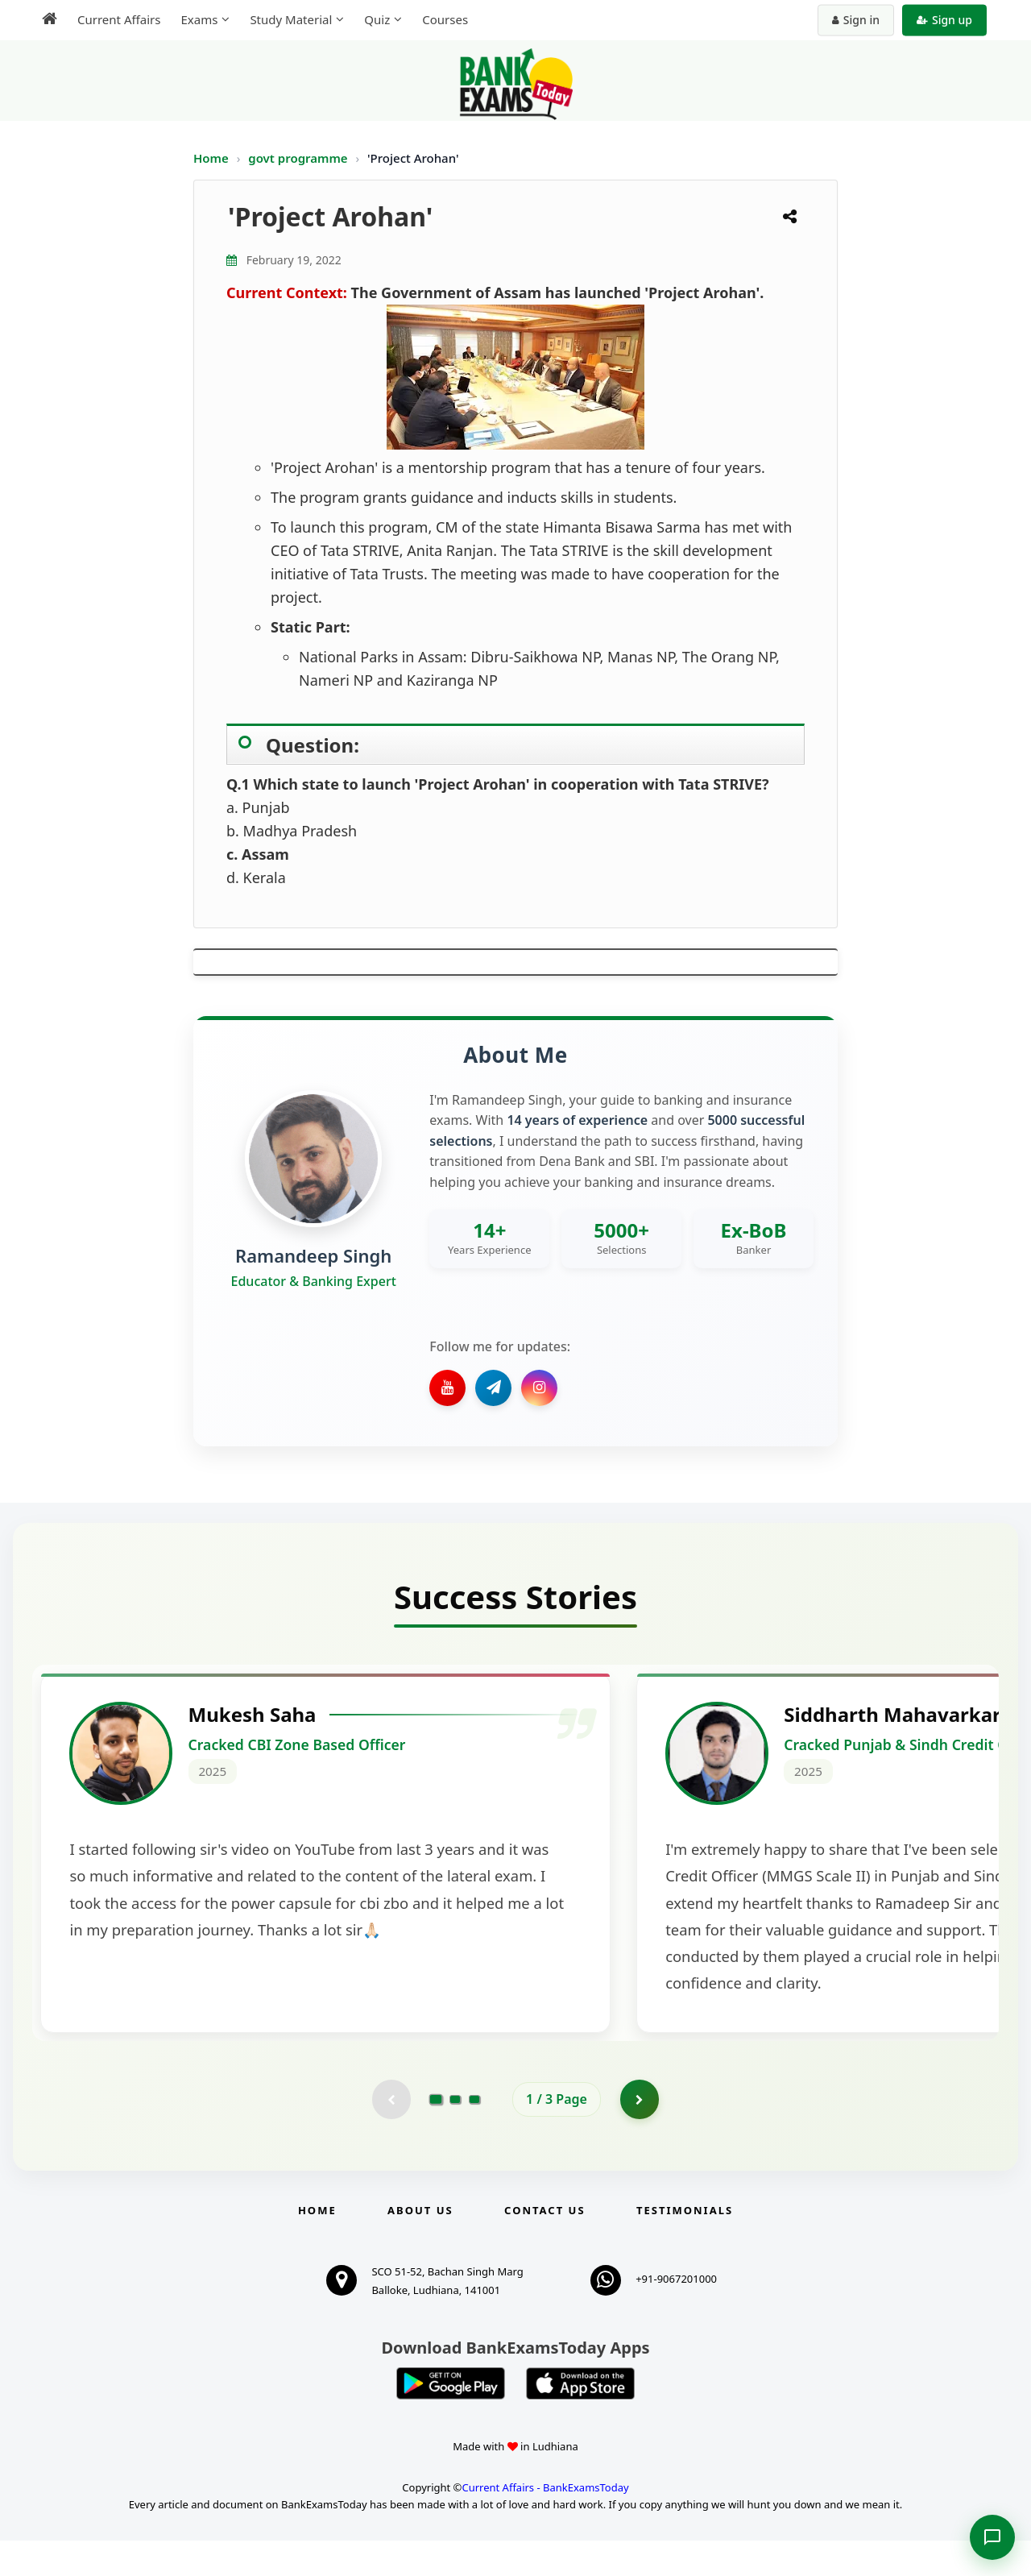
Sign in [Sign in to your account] (856, 19)
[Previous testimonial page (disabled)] (391, 2134)
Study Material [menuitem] (291, 19)
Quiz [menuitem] (377, 19)
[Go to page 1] (436, 2134)
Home (211, 158)
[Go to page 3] (474, 2134)
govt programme (299, 158)
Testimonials (684, 2245)
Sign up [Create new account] (944, 19)
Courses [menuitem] (445, 19)
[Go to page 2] (455, 2134)
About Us (420, 2245)
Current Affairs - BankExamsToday (545, 2523)
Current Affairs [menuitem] (118, 19)
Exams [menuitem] (198, 19)
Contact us (544, 2245)
